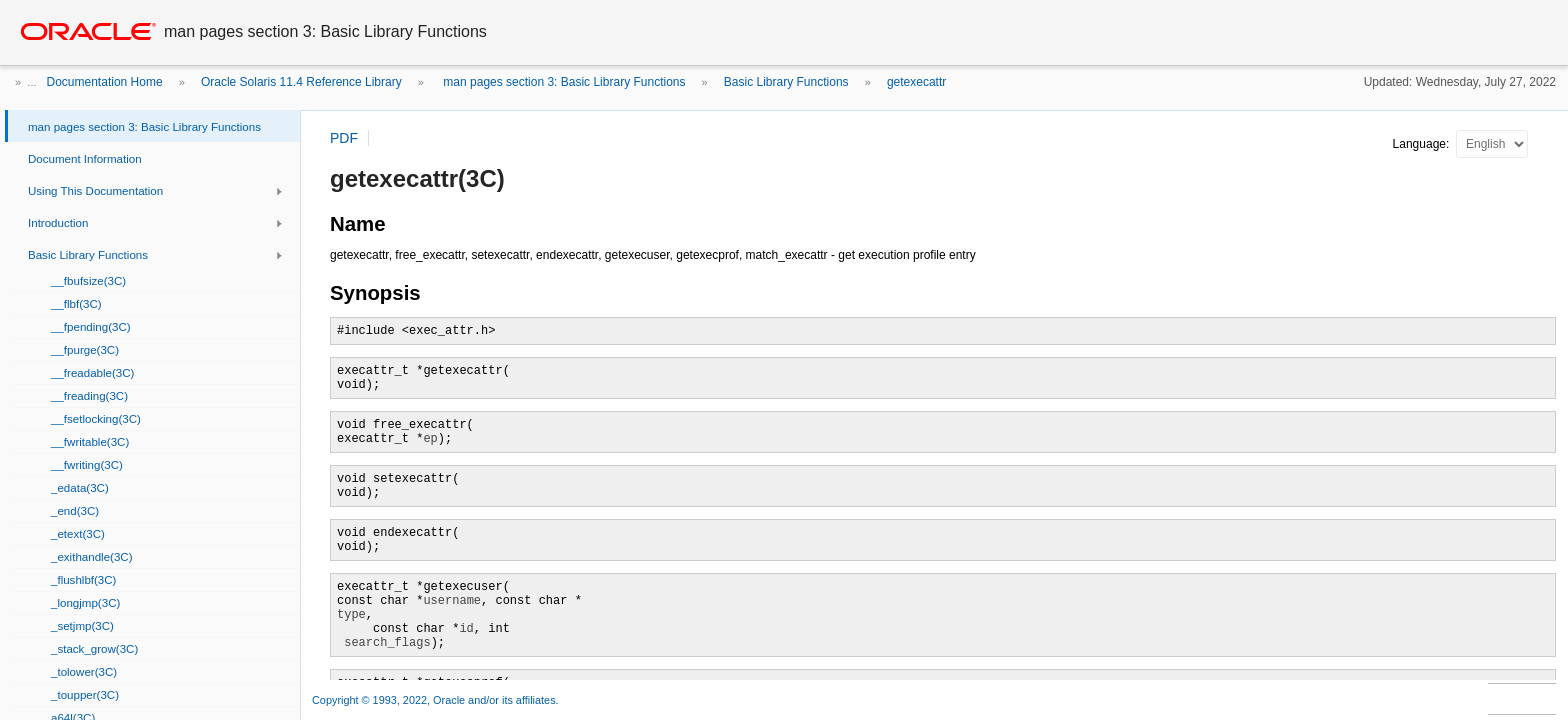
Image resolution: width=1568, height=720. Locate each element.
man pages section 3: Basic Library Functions (562, 82)
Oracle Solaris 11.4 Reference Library (301, 82)
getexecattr (916, 82)
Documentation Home (105, 82)
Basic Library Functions (786, 82)
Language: (1423, 144)
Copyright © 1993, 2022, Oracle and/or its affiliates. (437, 700)
